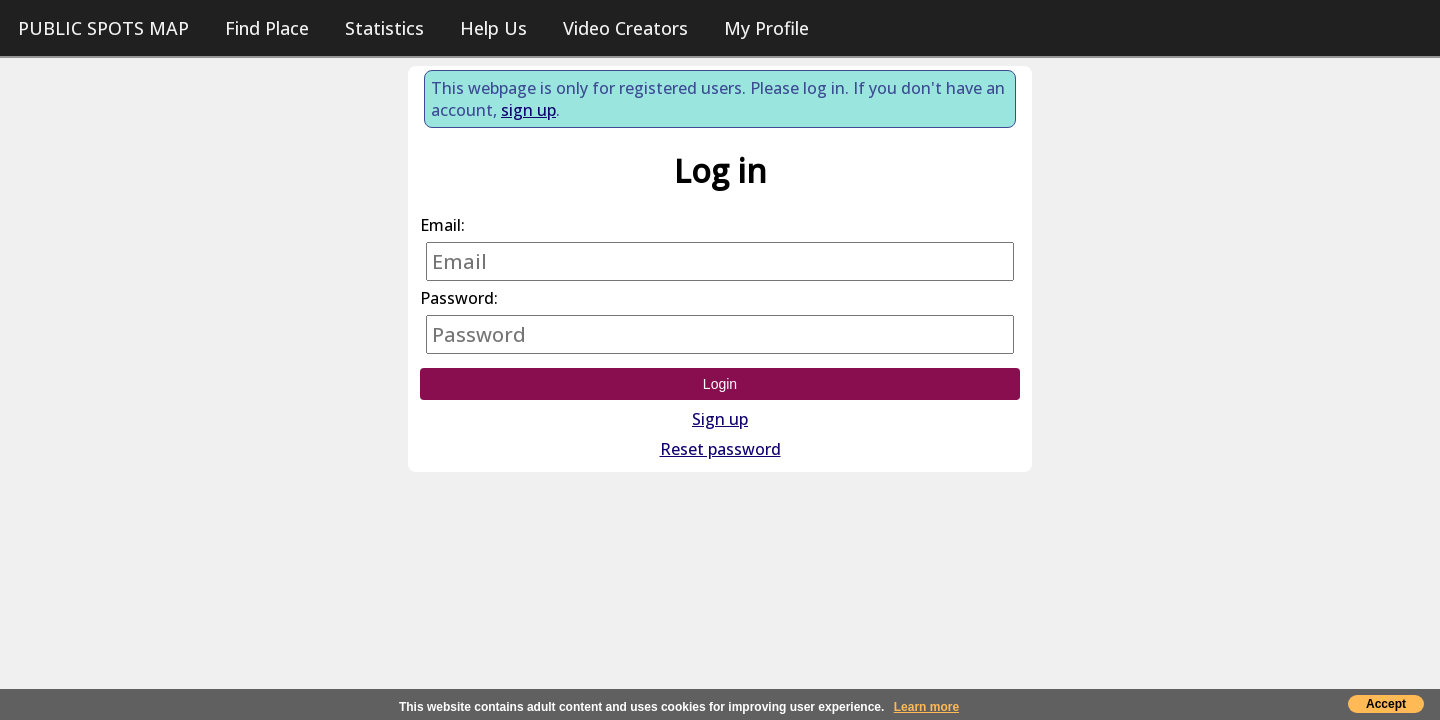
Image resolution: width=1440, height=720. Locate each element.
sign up (528, 110)
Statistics (384, 28)
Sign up (720, 419)
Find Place (267, 28)
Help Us (493, 28)
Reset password (720, 449)
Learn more (926, 707)
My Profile (766, 28)
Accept (1386, 704)
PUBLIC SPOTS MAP (103, 28)
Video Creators (625, 28)
